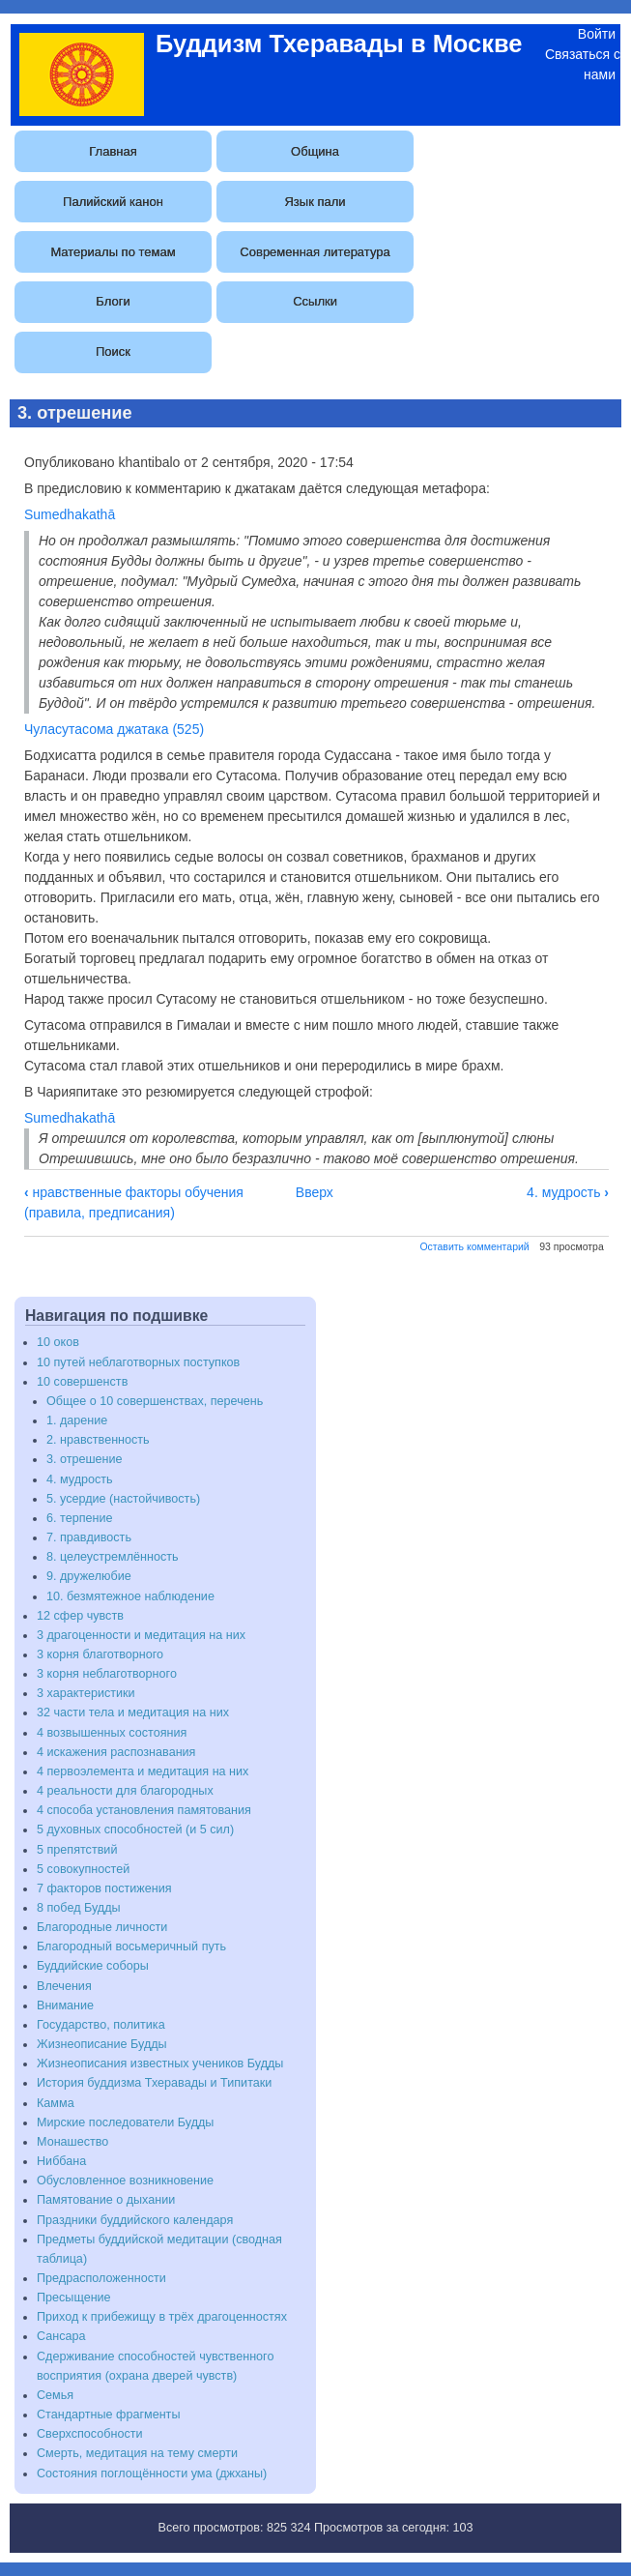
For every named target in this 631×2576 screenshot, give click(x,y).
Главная (112, 151)
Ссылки (315, 301)
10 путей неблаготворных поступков (138, 1362)
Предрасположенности (101, 2278)
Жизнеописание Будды (102, 2044)
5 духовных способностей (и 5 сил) (135, 1829)
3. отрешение (84, 1459)
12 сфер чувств (80, 1616)
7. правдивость (88, 1537)
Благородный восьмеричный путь (131, 1946)
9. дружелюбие (88, 1576)
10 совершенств (82, 1382)
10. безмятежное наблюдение (130, 1596)
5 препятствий (77, 1850)
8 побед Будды (79, 1908)
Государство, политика (101, 2025)
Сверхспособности (90, 2434)
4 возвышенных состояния (111, 1733)
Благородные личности (102, 1927)
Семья (55, 2395)
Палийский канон (113, 201)
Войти (597, 34)
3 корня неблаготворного (107, 1674)
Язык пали (314, 201)
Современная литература (314, 252)
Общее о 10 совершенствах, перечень (154, 1401)
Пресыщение (74, 2297)
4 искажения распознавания (116, 1752)
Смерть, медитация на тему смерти (137, 2453)
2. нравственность (98, 1440)
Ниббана (61, 2161)
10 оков (58, 1342)
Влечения (64, 1986)
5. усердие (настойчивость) (123, 1499)
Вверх (314, 1192)
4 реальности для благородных (125, 1791)
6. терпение (79, 1518)
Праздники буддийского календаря (135, 2220)
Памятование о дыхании (106, 2200)
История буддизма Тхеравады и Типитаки (154, 2083)
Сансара (61, 2336)
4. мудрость (568, 1192)
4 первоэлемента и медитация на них (142, 1771)
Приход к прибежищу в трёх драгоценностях (162, 2317)
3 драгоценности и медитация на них (141, 1635)
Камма (55, 2103)
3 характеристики (86, 1693)
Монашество (72, 2142)
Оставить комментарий (474, 1246)
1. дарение (76, 1420)
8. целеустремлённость (112, 1557)
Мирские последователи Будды (125, 2122)
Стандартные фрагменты (108, 2414)
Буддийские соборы (93, 1966)
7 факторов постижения (104, 1888)
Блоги (112, 301)
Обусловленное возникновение (125, 2180)
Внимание (65, 2005)
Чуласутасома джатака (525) (114, 729)
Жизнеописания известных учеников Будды (160, 2063)
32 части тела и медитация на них (133, 1712)
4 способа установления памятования (144, 1810)
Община (315, 151)
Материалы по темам (112, 252)
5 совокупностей (83, 1869)
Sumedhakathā (69, 514)
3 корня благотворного (100, 1654)
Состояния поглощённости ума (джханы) (152, 2473)
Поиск (113, 351)
